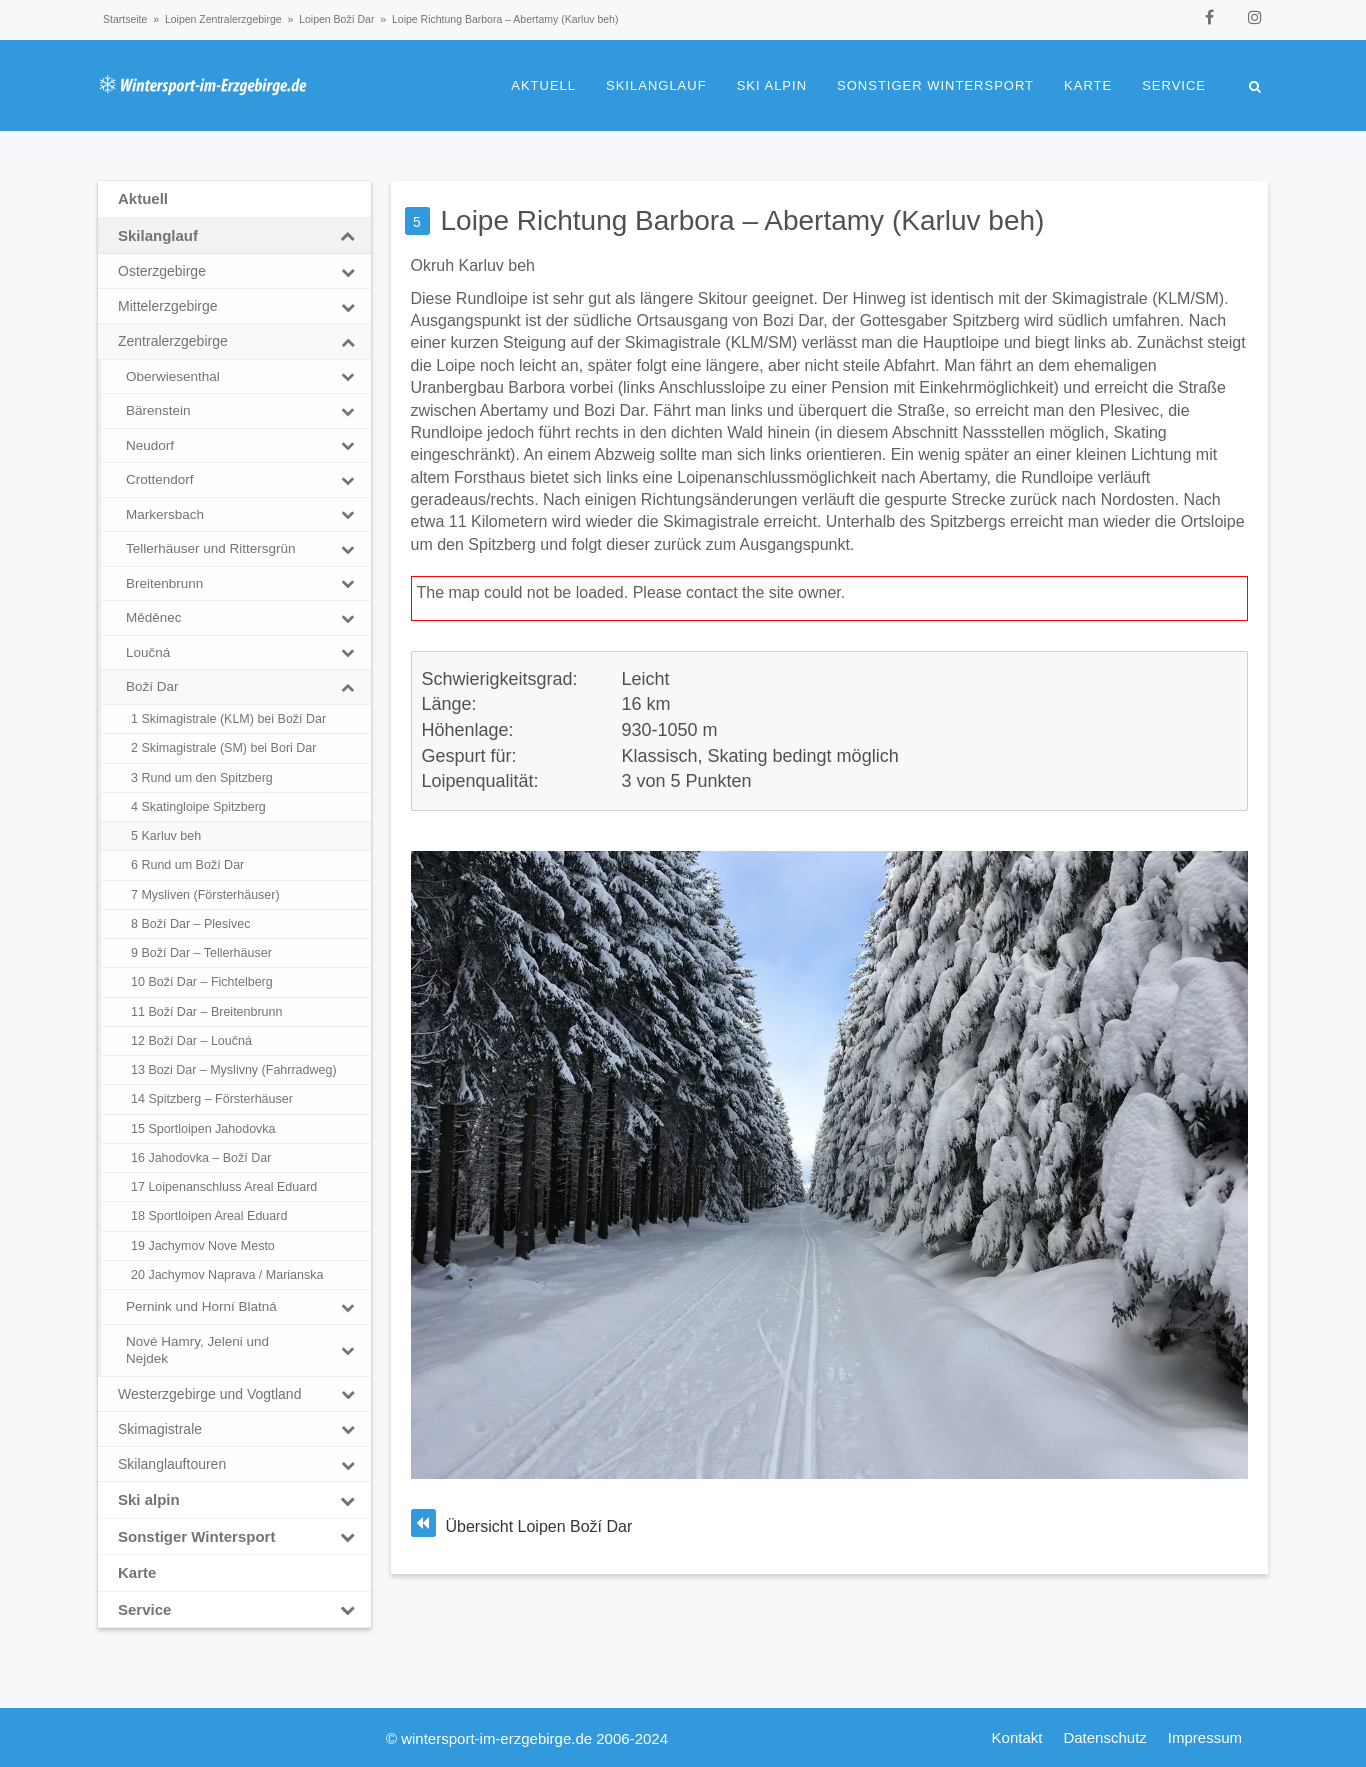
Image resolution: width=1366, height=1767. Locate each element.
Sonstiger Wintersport (935, 85)
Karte (1088, 85)
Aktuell (543, 85)
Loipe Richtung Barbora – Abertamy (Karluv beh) (743, 220)
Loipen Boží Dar (336, 19)
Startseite (125, 19)
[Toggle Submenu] (348, 236)
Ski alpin (772, 85)
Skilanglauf (656, 85)
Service (1174, 85)
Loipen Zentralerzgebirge (223, 19)
